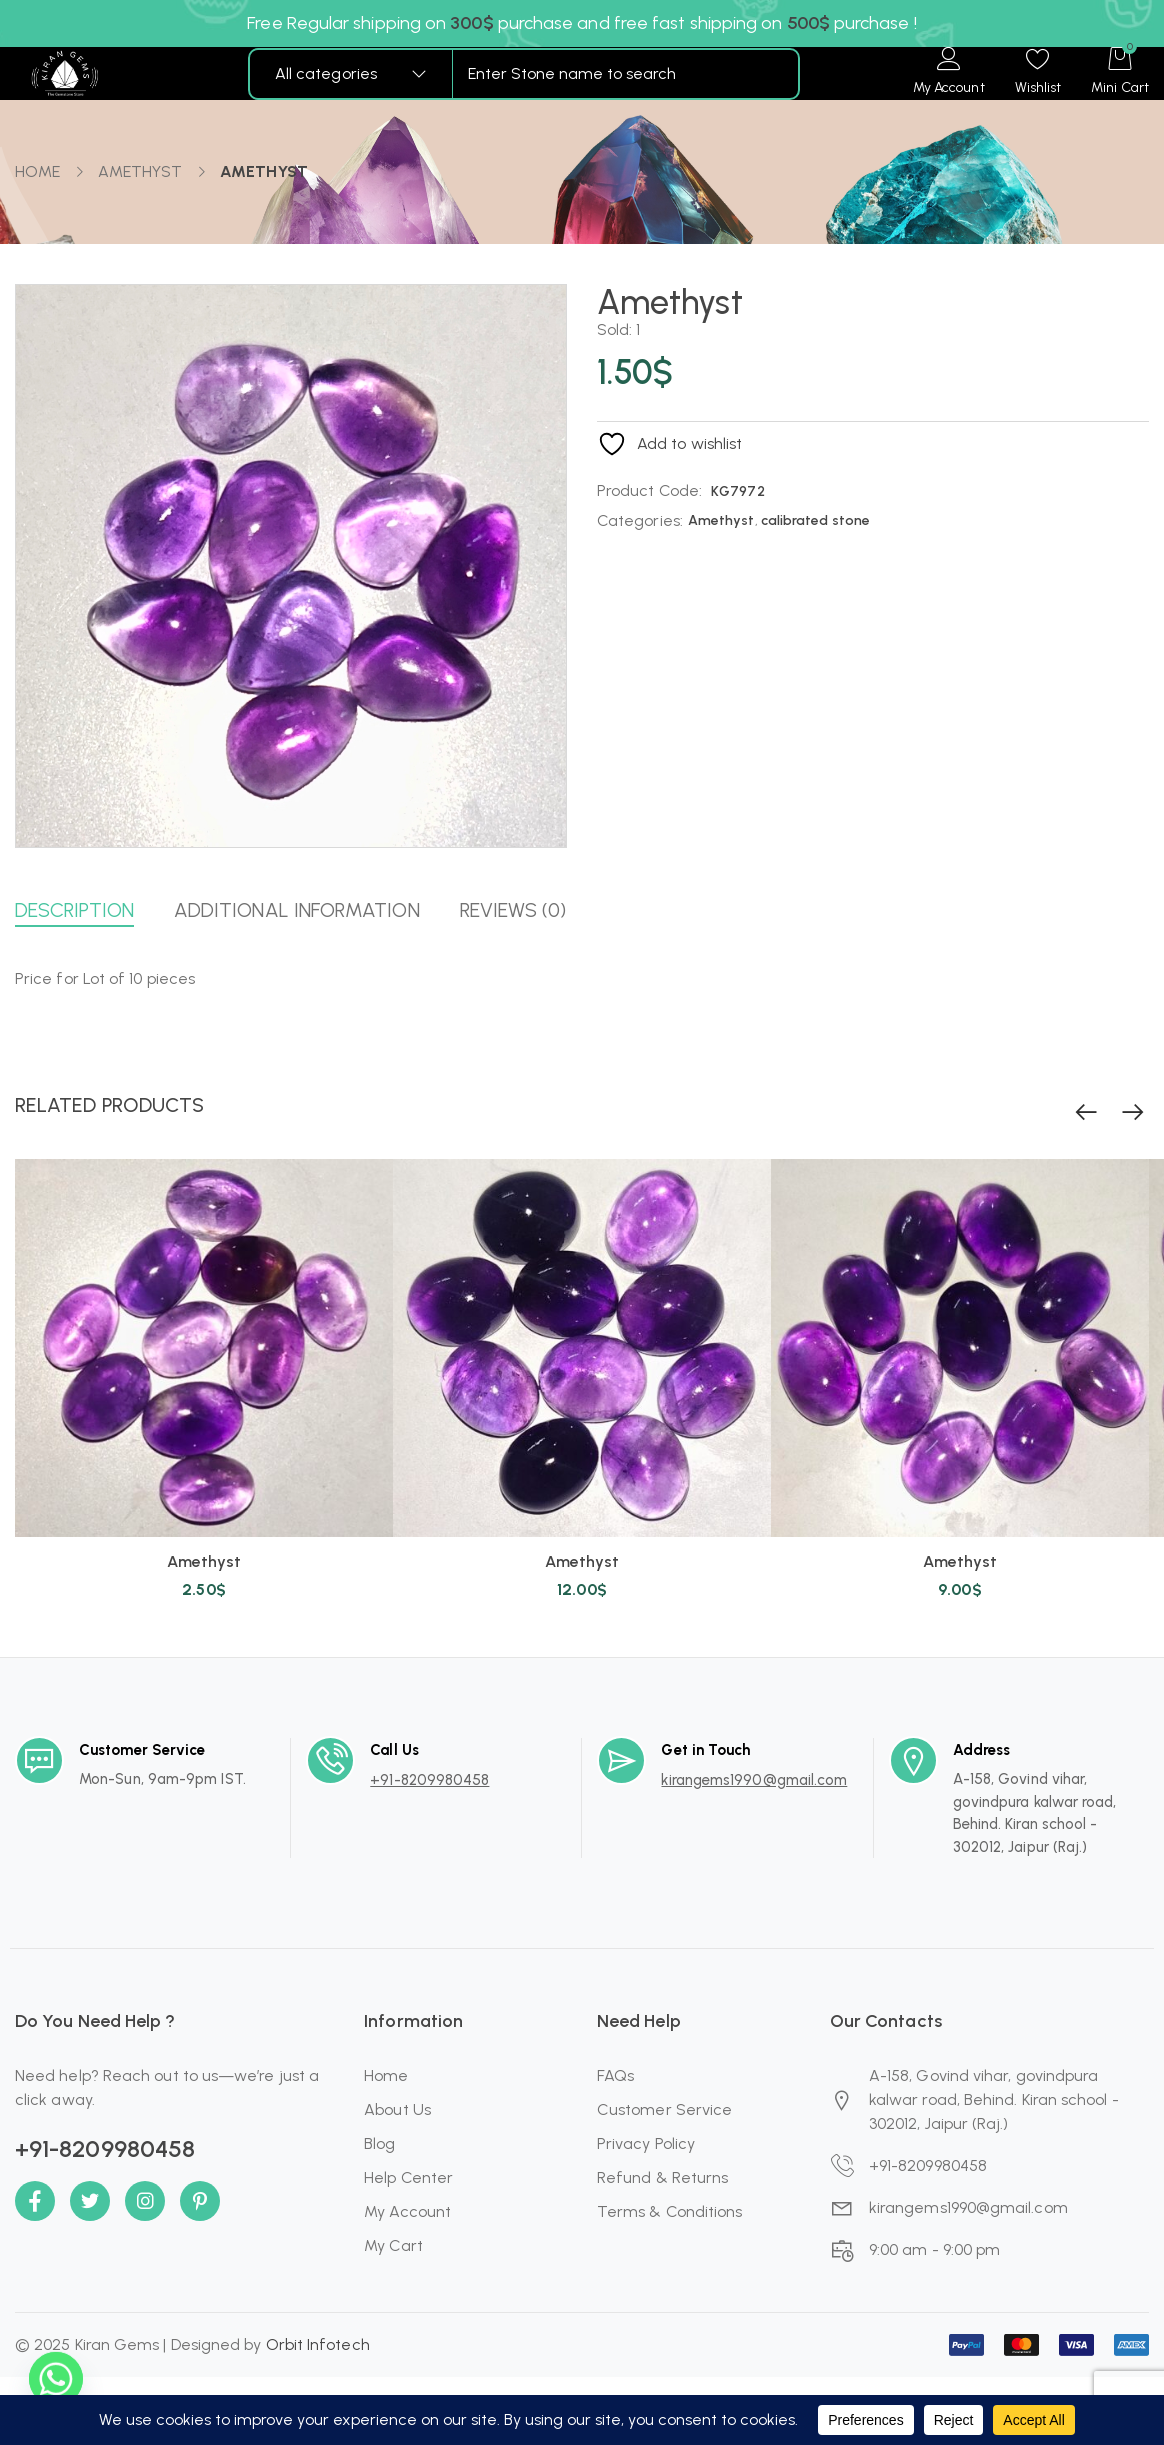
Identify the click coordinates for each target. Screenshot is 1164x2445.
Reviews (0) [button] (513, 910)
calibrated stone (815, 520)
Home (37, 171)
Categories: (640, 520)
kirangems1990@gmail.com (754, 1780)
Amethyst (140, 171)
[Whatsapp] (56, 2393)
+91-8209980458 (429, 1780)
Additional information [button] (297, 910)
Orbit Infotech (318, 2344)
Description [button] (74, 910)
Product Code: (649, 490)
